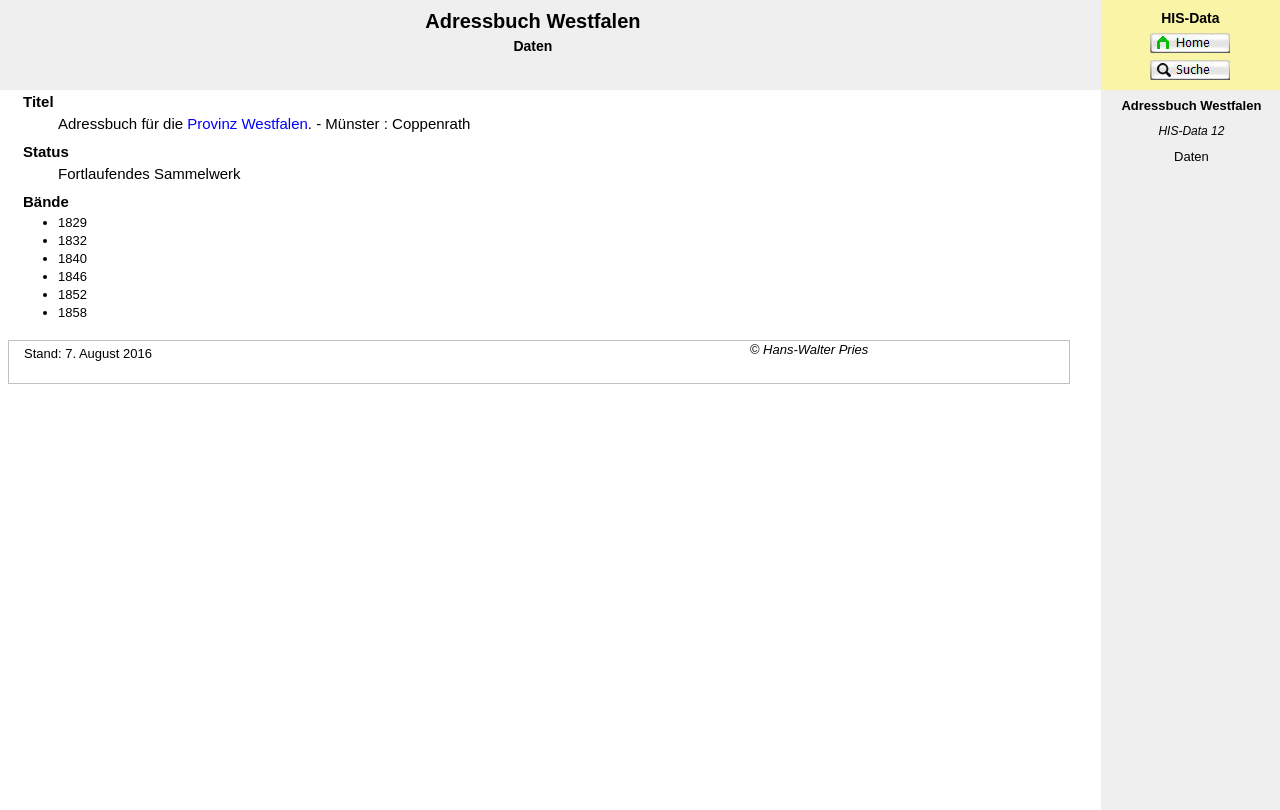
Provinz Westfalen (247, 123)
